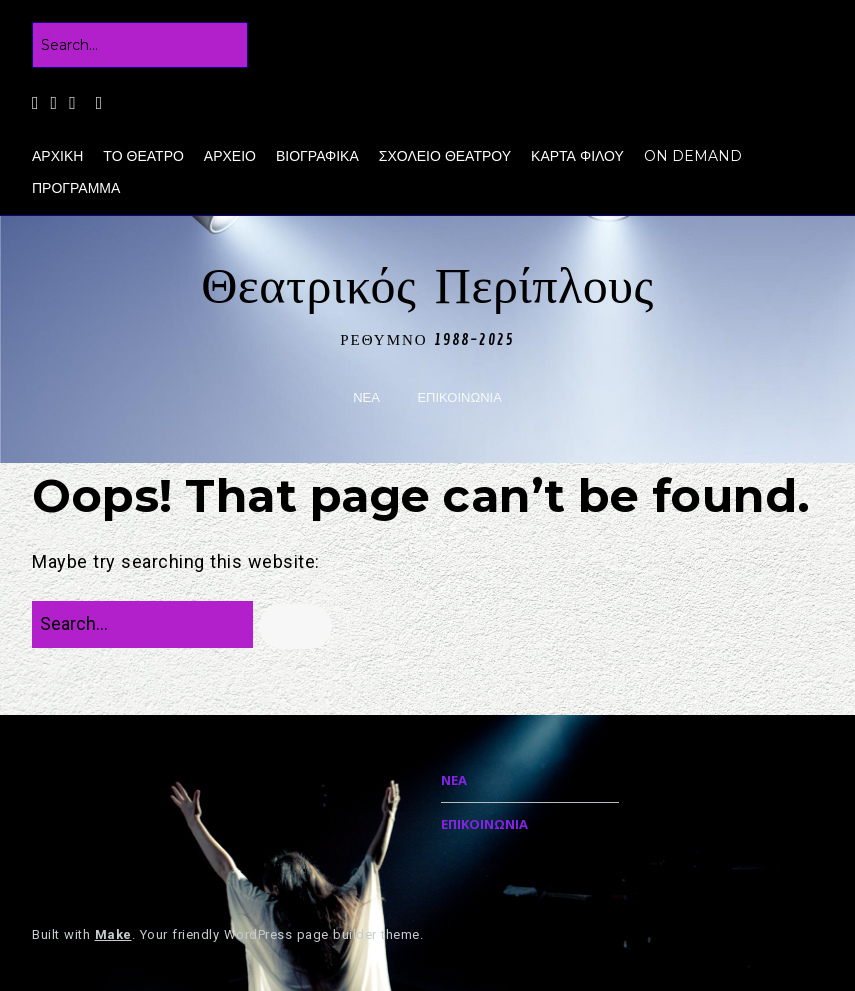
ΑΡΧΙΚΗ (57, 156)
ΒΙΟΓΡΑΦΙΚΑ (317, 156)
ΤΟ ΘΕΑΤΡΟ (143, 156)
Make (113, 934)
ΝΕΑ (366, 397)
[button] (295, 626)
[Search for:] (140, 45)
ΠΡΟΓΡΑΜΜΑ (76, 188)
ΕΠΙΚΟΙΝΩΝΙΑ (459, 397)
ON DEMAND (693, 156)
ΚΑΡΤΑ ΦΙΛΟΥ (577, 156)
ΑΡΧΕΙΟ (230, 156)
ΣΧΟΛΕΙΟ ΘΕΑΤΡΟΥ (445, 156)
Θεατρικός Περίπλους (427, 287)
